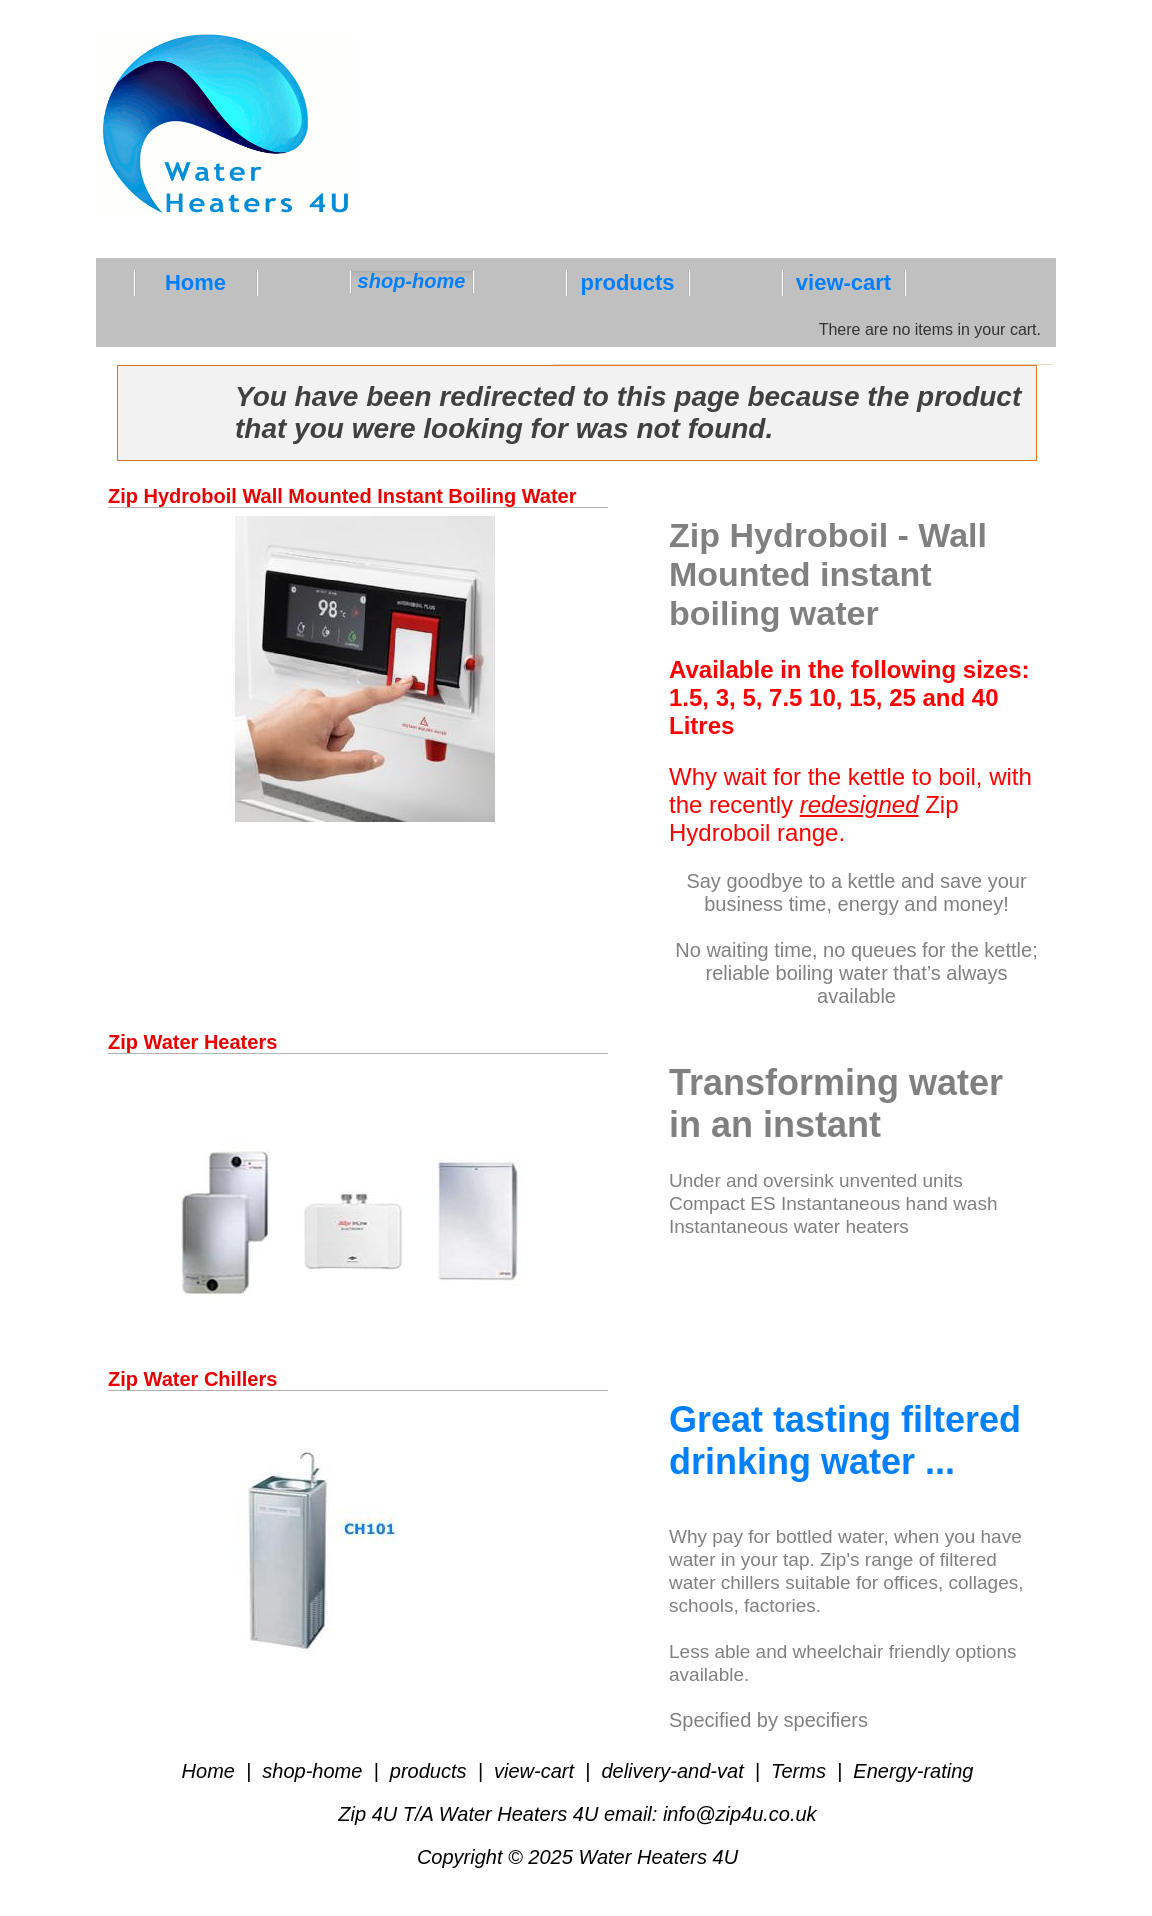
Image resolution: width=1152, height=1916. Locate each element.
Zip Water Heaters (192, 1042)
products (428, 1771)
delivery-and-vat (672, 1771)
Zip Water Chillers (192, 1379)
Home (211, 1771)
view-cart (533, 1771)
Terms (799, 1771)
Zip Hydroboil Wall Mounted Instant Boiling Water (342, 496)
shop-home (312, 1771)
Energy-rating (911, 1771)
